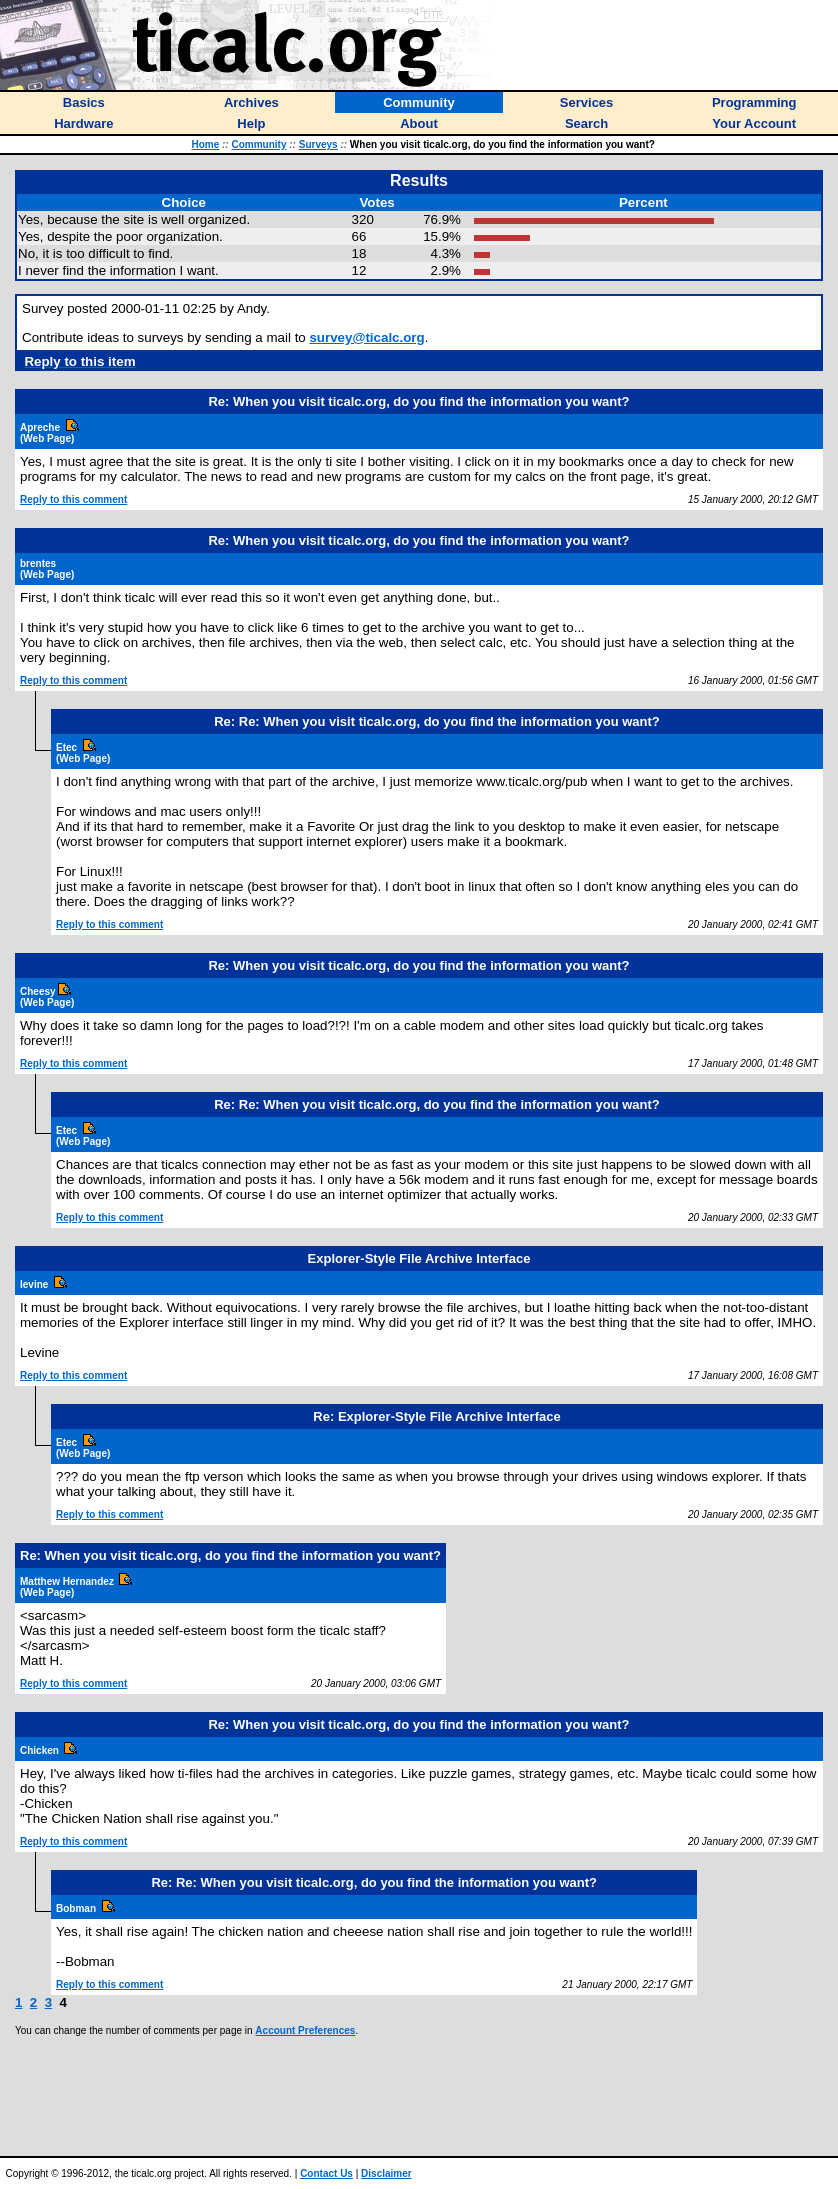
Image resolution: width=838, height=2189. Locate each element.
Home (205, 144)
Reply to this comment (73, 499)
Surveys (318, 144)
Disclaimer (386, 2173)
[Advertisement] (419, 2096)
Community (258, 144)
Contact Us (326, 2173)
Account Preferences (305, 2030)
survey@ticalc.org (366, 337)
